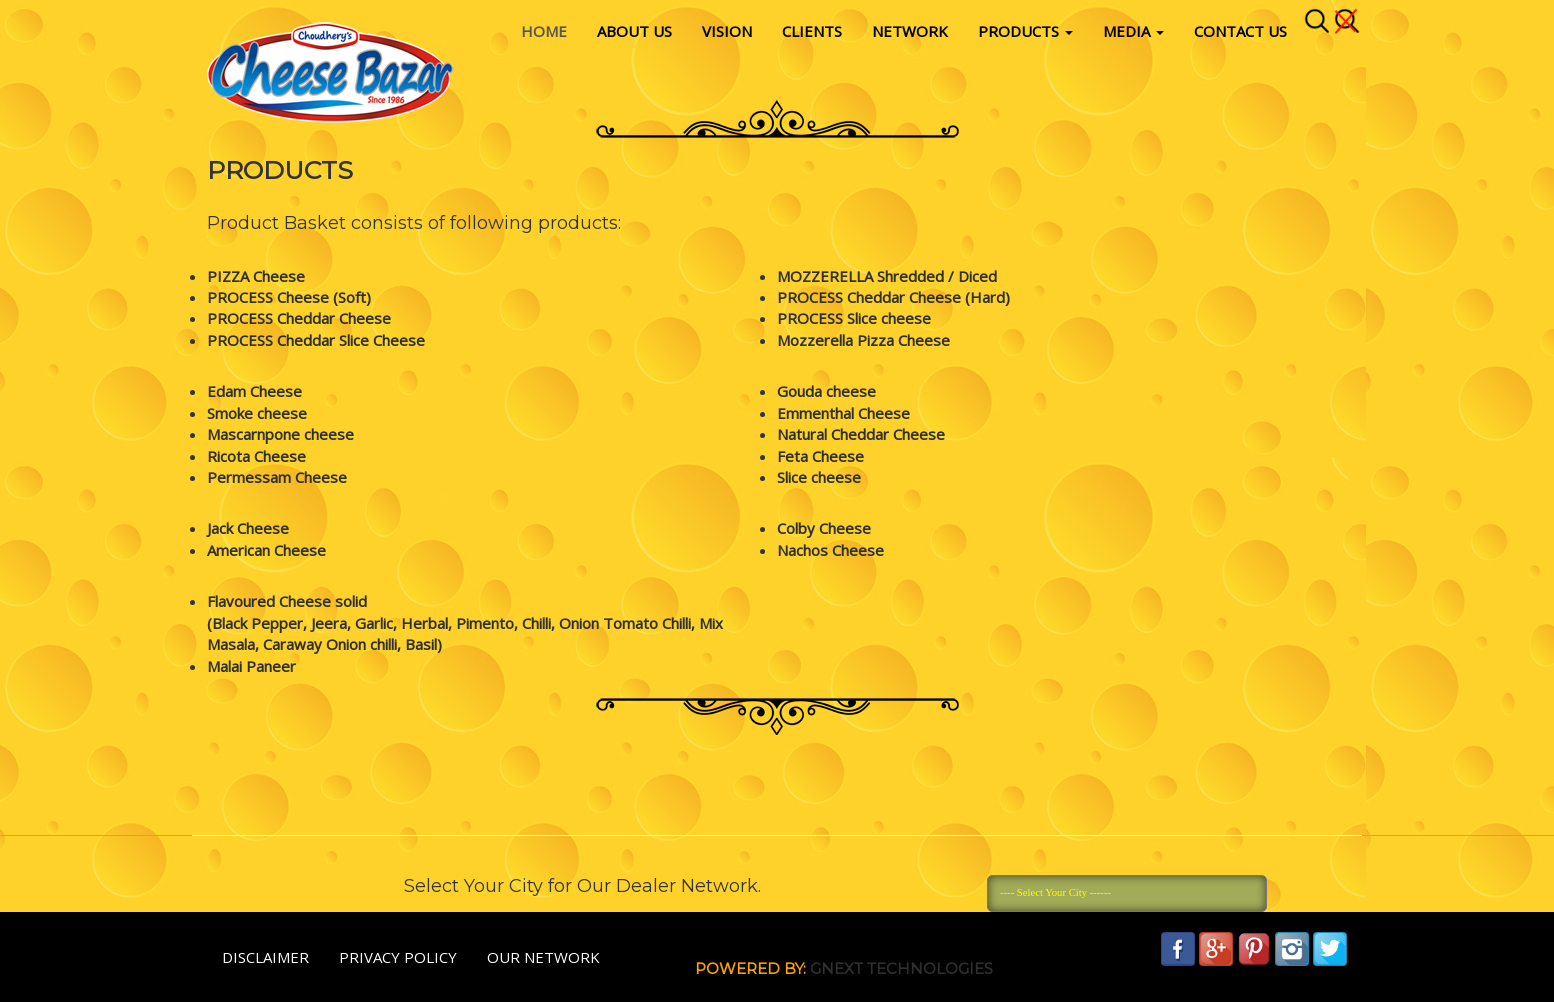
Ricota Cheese (256, 456)
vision (727, 31)
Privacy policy (398, 957)
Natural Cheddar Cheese (861, 434)
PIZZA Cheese (256, 276)
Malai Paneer (251, 666)
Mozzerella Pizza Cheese (863, 340)
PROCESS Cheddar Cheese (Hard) (893, 297)
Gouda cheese (826, 391)
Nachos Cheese (830, 550)
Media (1133, 31)
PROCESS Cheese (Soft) (289, 297)
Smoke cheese (257, 413)
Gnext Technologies (901, 968)
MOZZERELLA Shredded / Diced (887, 276)
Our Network (543, 957)
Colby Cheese (824, 528)
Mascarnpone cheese (280, 434)
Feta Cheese (820, 456)
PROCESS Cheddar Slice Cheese (316, 340)
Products (1025, 31)
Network (910, 31)
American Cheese (266, 550)
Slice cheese (819, 477)
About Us (634, 31)
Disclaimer (265, 957)
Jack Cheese (248, 528)
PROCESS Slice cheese (854, 318)
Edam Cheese (254, 391)
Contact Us (1240, 31)
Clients (812, 31)
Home (544, 31)
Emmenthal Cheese (843, 413)
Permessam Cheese (277, 477)
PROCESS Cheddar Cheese (299, 318)
